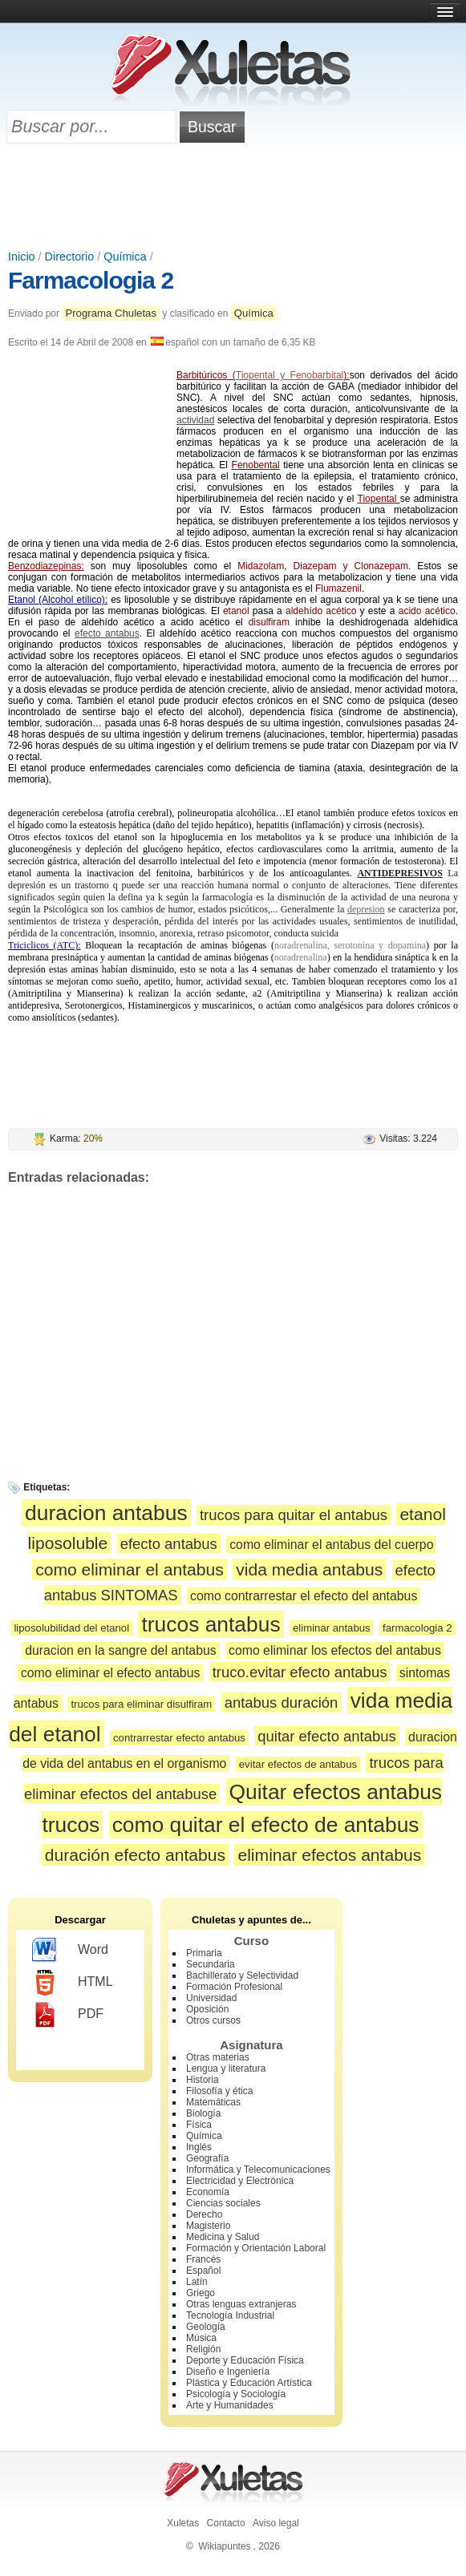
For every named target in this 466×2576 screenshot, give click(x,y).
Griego (200, 2293)
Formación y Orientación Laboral (256, 2248)
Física (199, 2124)
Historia (202, 2079)
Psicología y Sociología (236, 2394)
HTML (72, 1983)
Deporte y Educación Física (245, 2360)
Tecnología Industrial (230, 2315)
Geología (205, 2326)
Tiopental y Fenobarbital (290, 375)
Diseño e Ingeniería (227, 2371)
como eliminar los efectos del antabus (335, 1650)
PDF (67, 2015)
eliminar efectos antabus (329, 1855)
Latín (197, 2281)
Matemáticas (213, 2102)
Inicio (21, 256)
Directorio (70, 256)
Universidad (211, 1998)
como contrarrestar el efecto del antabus (303, 1596)
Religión (203, 2349)
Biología (203, 2113)
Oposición (207, 2009)
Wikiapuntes (224, 2546)
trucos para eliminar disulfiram (141, 1704)
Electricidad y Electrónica (240, 2180)
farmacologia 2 (417, 1628)
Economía (207, 2192)
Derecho (204, 2214)
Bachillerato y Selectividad (242, 1975)
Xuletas (183, 2523)
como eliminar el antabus (129, 1569)
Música (201, 2337)
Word (70, 1950)
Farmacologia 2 (90, 280)
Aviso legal (276, 2523)
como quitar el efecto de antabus (265, 1825)
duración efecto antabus (135, 1855)
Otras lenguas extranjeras (241, 2304)
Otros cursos (213, 2020)
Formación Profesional (234, 1986)
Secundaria (210, 1964)
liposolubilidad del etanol (71, 1628)
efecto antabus (107, 633)
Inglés (199, 2147)
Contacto (226, 2523)
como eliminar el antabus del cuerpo (331, 1544)
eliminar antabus (332, 1628)
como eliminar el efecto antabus (110, 1673)
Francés (203, 2259)
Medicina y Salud (222, 2236)
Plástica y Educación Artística (249, 2382)
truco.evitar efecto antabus (300, 1672)
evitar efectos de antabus (298, 1764)
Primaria (204, 1953)
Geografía (207, 2158)
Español (203, 2270)
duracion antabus (106, 1513)
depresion (366, 909)
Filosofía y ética (219, 2091)
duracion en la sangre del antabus (120, 1650)
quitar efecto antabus (326, 1736)
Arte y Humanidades (230, 2405)
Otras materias (217, 2057)
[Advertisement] (233, 198)
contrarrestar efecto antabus (179, 1738)
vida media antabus (309, 1569)
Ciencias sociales (223, 2203)
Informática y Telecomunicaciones (258, 2169)
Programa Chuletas (110, 313)
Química (125, 256)
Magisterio (208, 2225)
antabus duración (281, 1702)
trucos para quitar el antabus (293, 1514)
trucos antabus (210, 1624)
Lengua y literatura (225, 2068)
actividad (195, 420)
